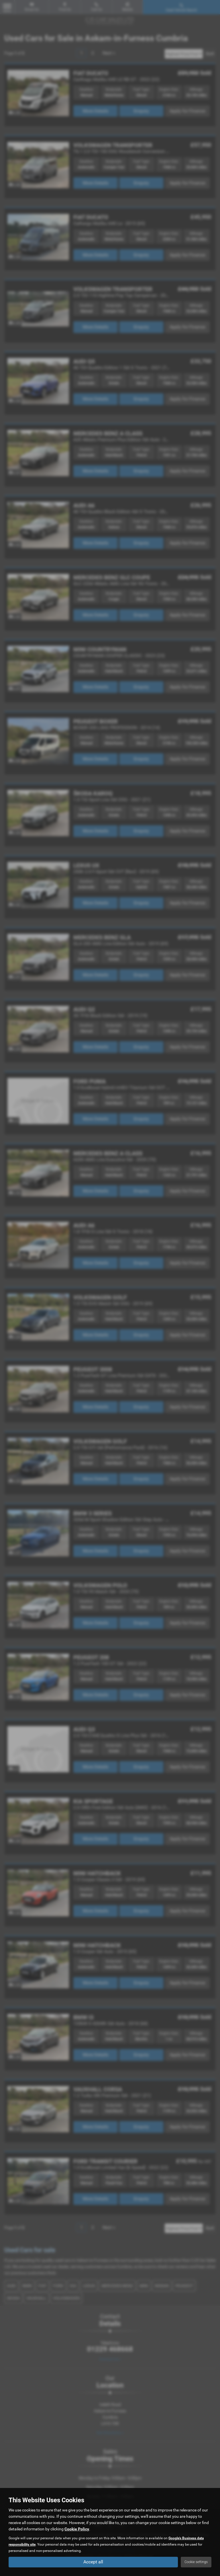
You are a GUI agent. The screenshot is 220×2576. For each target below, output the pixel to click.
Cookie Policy (76, 2529)
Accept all (93, 2562)
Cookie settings (196, 2562)
